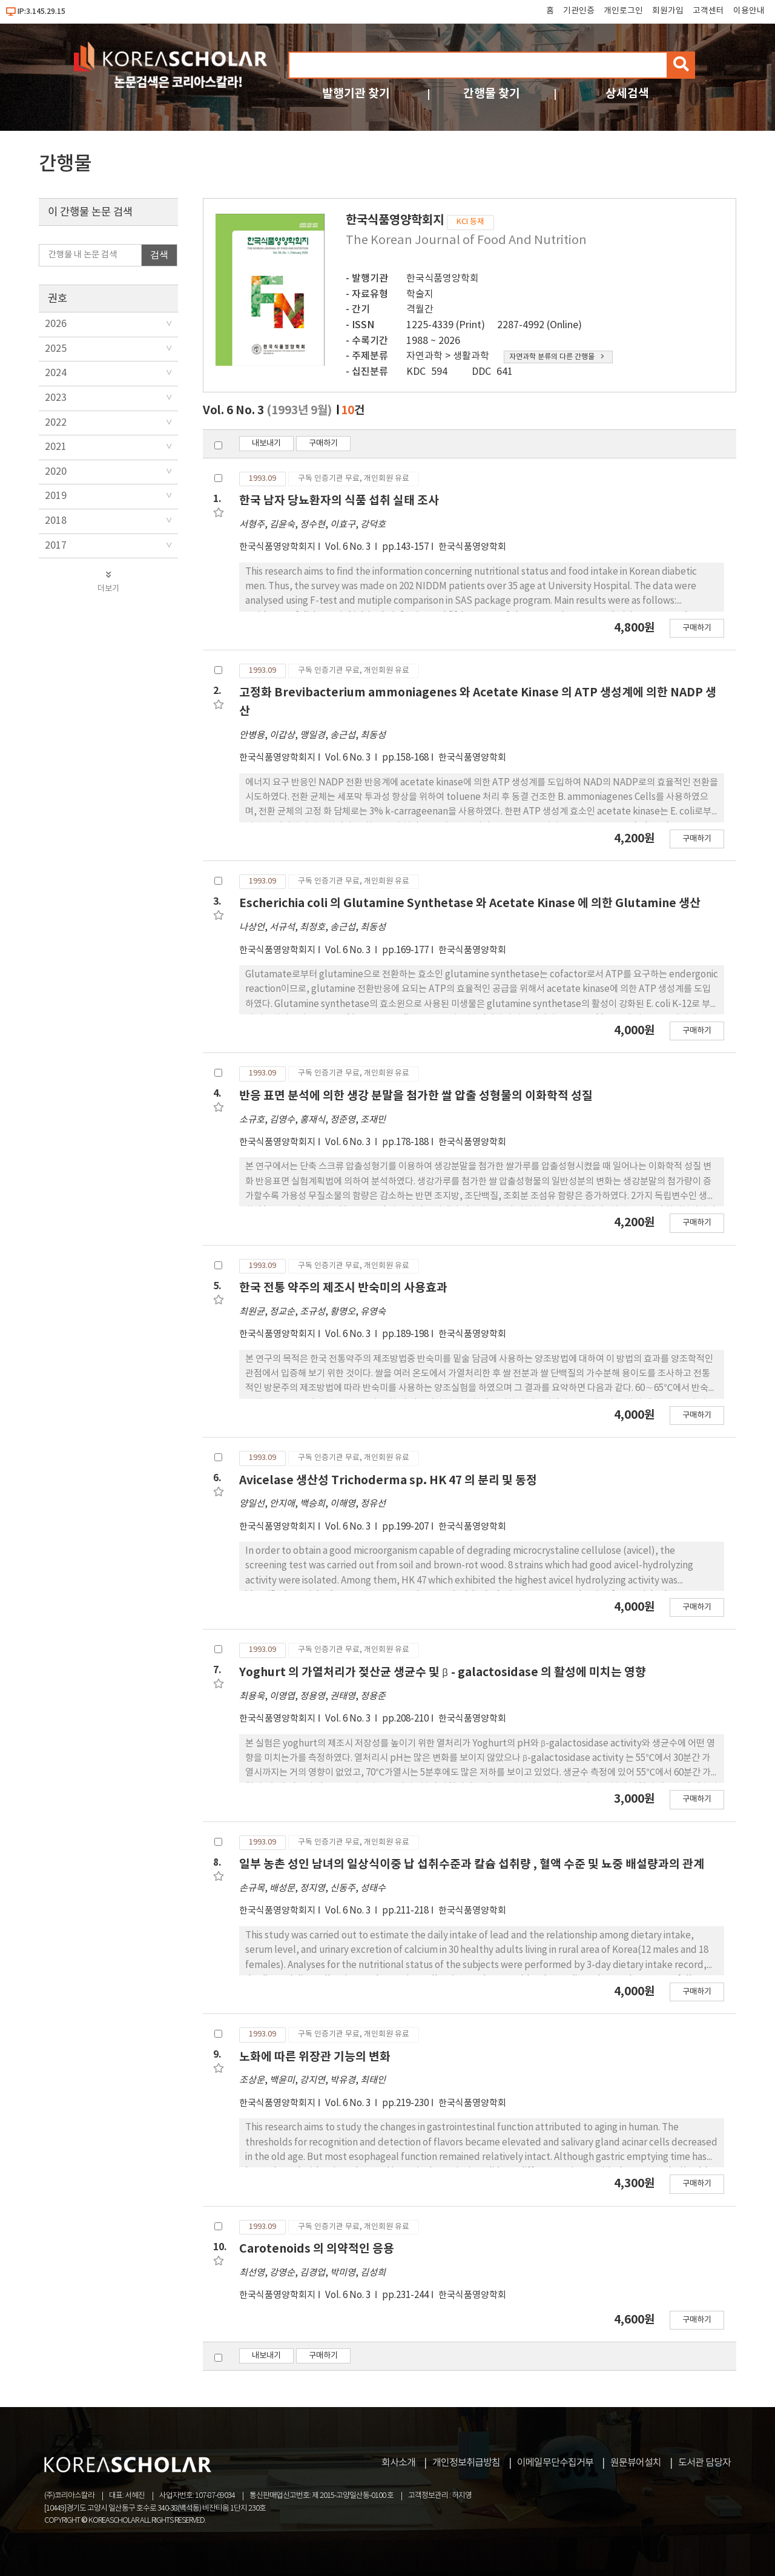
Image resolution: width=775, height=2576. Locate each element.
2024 (56, 373)
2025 (56, 348)
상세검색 (627, 94)
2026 (56, 324)
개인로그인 (623, 11)
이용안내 (749, 11)
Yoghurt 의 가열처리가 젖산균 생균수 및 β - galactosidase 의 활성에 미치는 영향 (442, 1672)
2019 (56, 495)
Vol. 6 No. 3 (348, 547)
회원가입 (668, 11)
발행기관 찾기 (356, 94)
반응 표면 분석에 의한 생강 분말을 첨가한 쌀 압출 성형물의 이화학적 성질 (416, 1096)
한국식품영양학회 (442, 278)
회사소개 (398, 2462)
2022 (56, 422)
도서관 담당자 (704, 2462)
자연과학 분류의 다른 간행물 (556, 357)
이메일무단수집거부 (555, 2462)
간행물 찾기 (491, 94)
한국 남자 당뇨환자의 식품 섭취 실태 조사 (339, 500)
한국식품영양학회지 (277, 547)
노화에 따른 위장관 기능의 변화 (315, 2057)
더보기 (108, 582)
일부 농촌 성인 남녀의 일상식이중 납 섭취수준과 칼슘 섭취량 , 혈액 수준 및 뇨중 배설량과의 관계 (471, 1864)
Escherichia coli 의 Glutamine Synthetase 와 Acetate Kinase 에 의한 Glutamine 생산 (470, 903)
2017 (56, 545)
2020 (56, 471)
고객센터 (708, 11)
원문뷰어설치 (635, 2462)
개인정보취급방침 (466, 2462)
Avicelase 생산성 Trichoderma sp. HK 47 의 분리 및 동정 (388, 1480)
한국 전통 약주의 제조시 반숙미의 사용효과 (343, 1288)
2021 (56, 446)
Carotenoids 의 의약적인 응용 (316, 2249)
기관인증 (579, 11)
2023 (56, 397)
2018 (56, 520)
